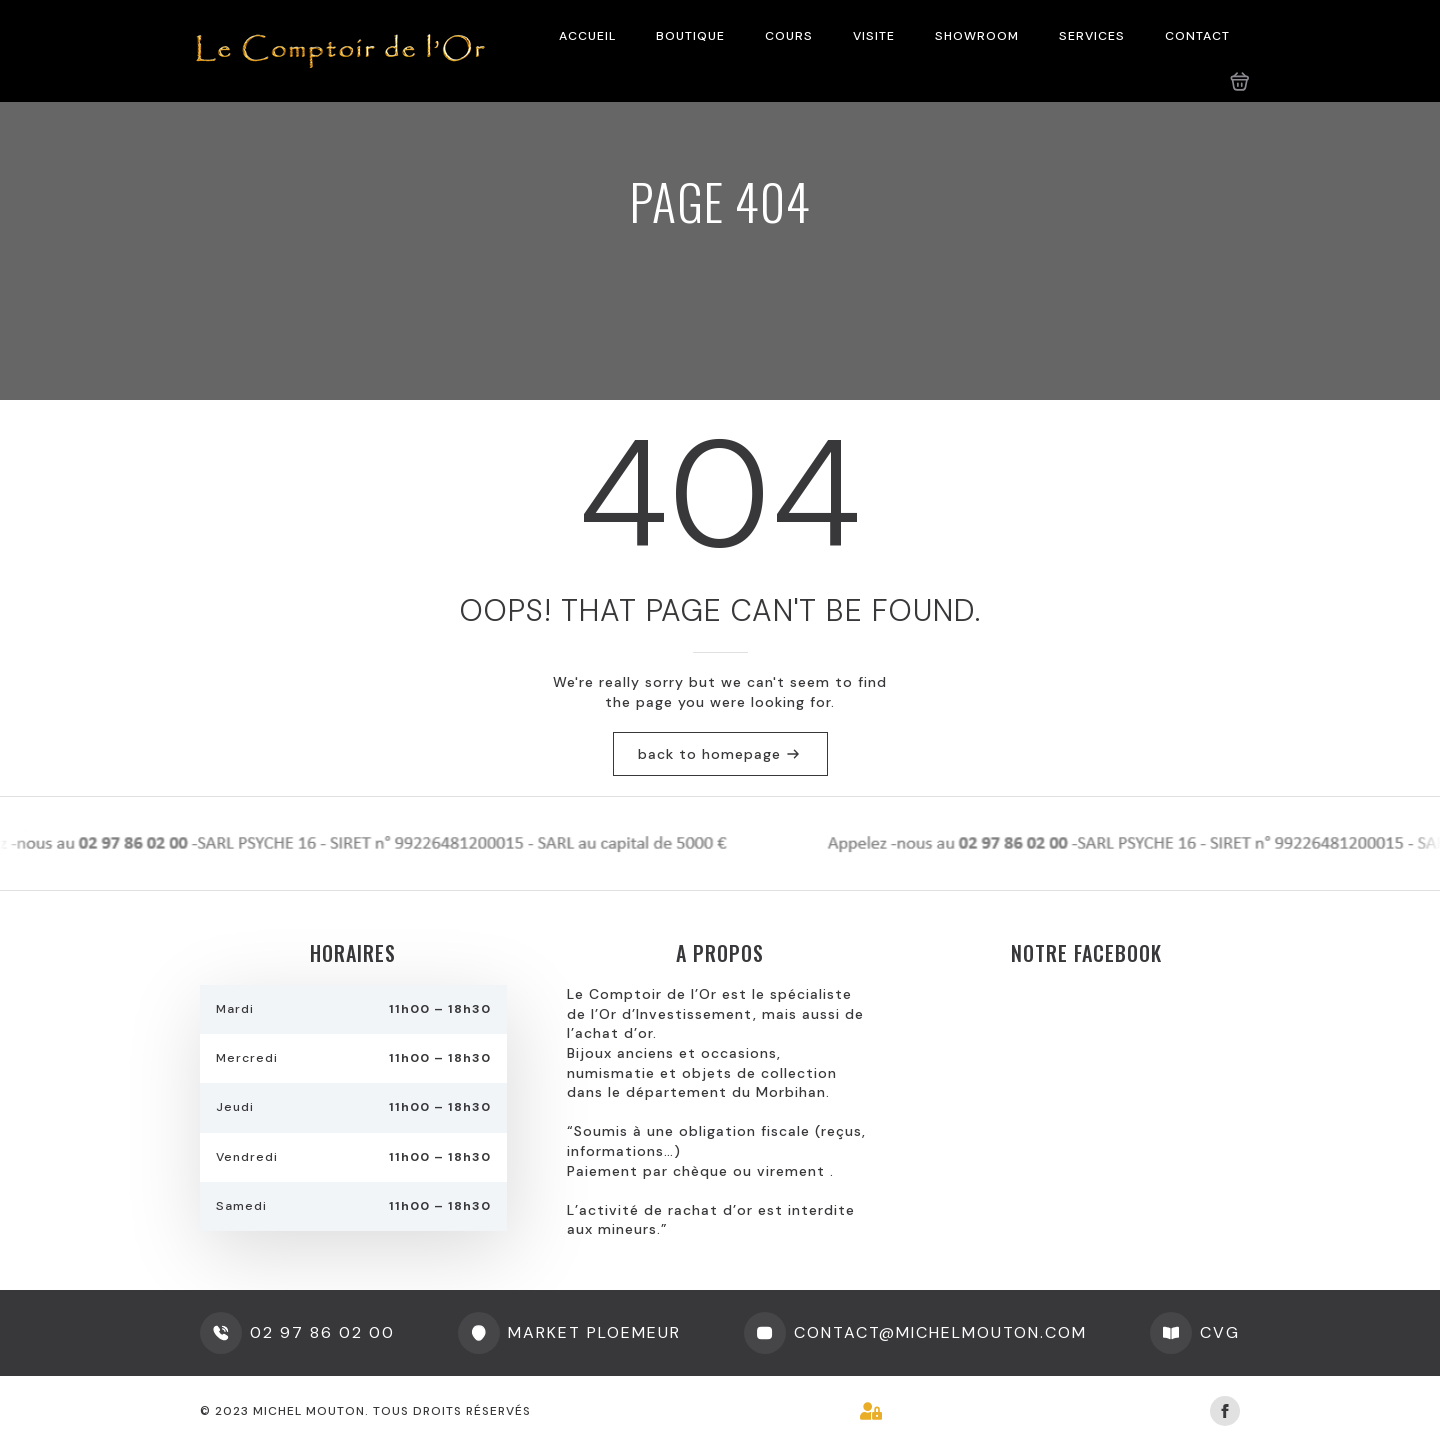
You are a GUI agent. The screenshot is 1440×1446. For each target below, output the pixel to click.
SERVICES (1092, 36)
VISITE (874, 36)
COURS (789, 36)
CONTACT (1197, 36)
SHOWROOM (977, 36)
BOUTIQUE (690, 36)
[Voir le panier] (1240, 82)
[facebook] (1225, 1411)
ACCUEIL (587, 36)
